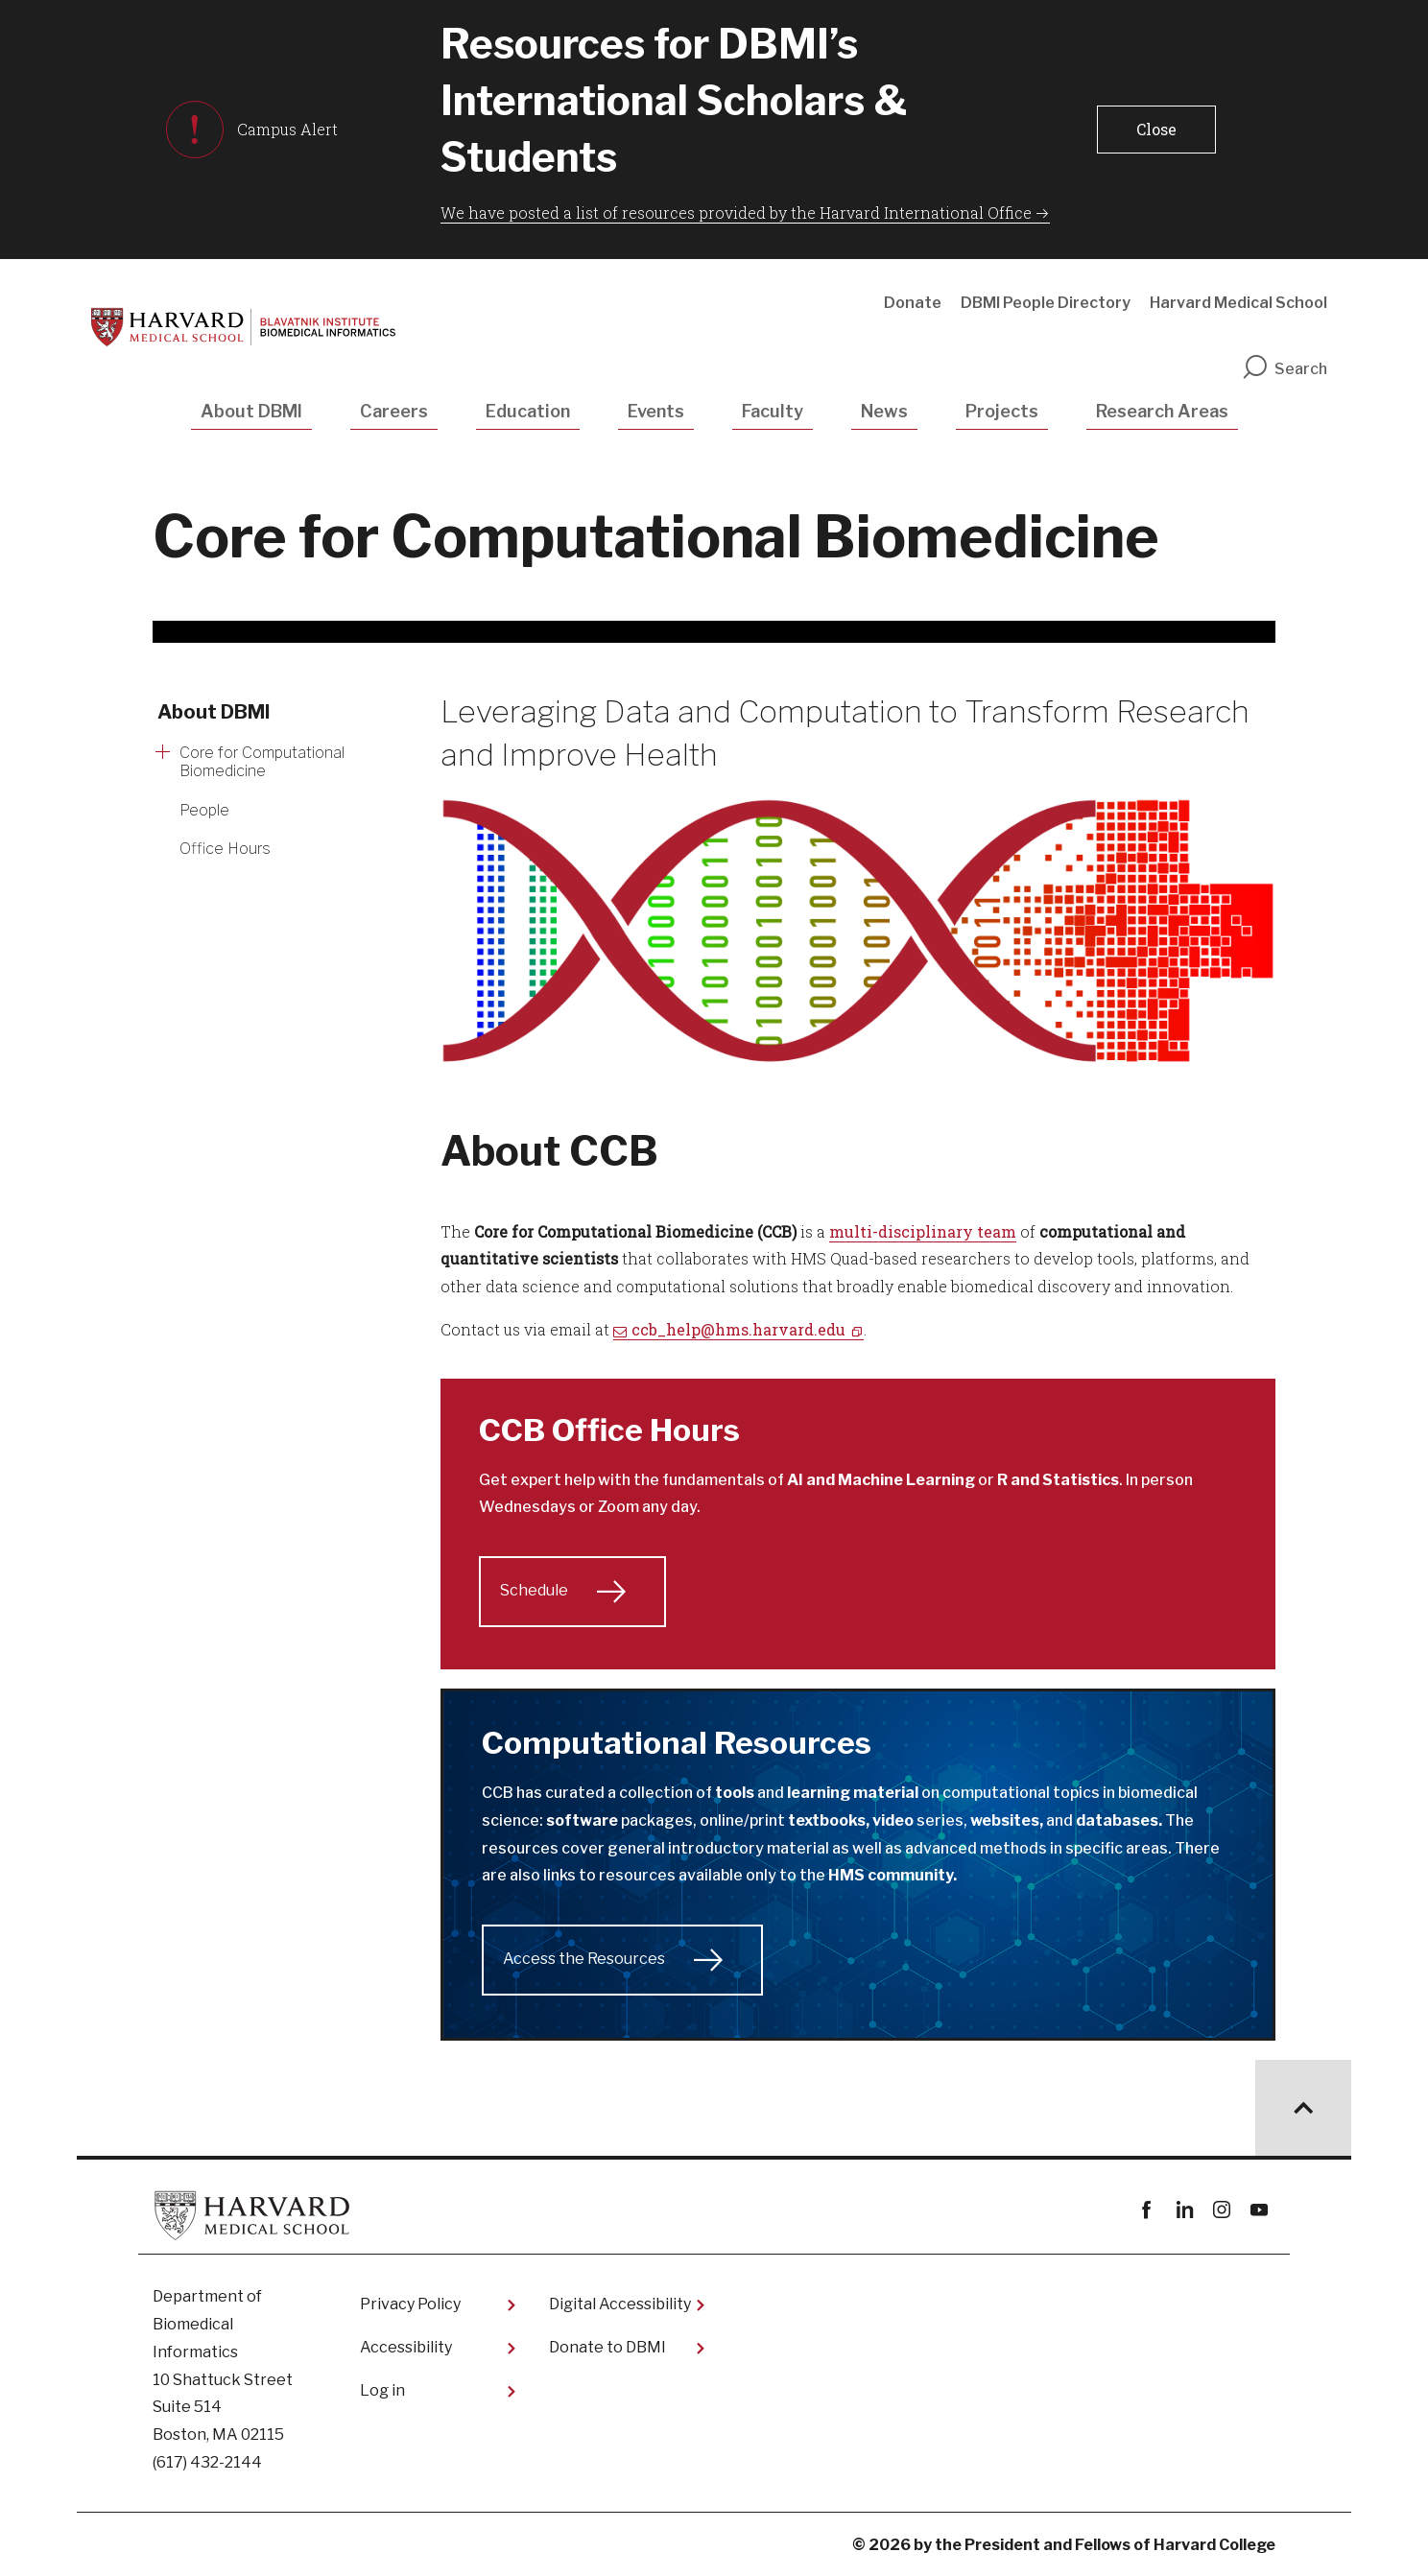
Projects (1001, 411)
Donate (912, 303)
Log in (382, 2390)
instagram (1221, 2210)
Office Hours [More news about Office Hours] (225, 848)
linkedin (1184, 2210)
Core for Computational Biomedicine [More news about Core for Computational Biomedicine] (262, 762)
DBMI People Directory (1045, 303)
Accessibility (406, 2347)
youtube (1258, 2210)
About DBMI (251, 411)
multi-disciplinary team (922, 1231)
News (884, 411)
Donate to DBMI (607, 2347)
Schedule (534, 1590)
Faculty (772, 411)
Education (528, 411)
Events (656, 411)
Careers (394, 411)
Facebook (1146, 2210)
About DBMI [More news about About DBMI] (214, 711)
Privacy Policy (410, 2304)
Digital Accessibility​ (620, 2304)
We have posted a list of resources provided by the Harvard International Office (736, 212)
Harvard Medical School (1238, 303)
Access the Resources (584, 1959)
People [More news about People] (204, 810)
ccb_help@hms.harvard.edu (738, 1329)
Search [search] (1284, 368)
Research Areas (1162, 411)
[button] (1156, 130)
